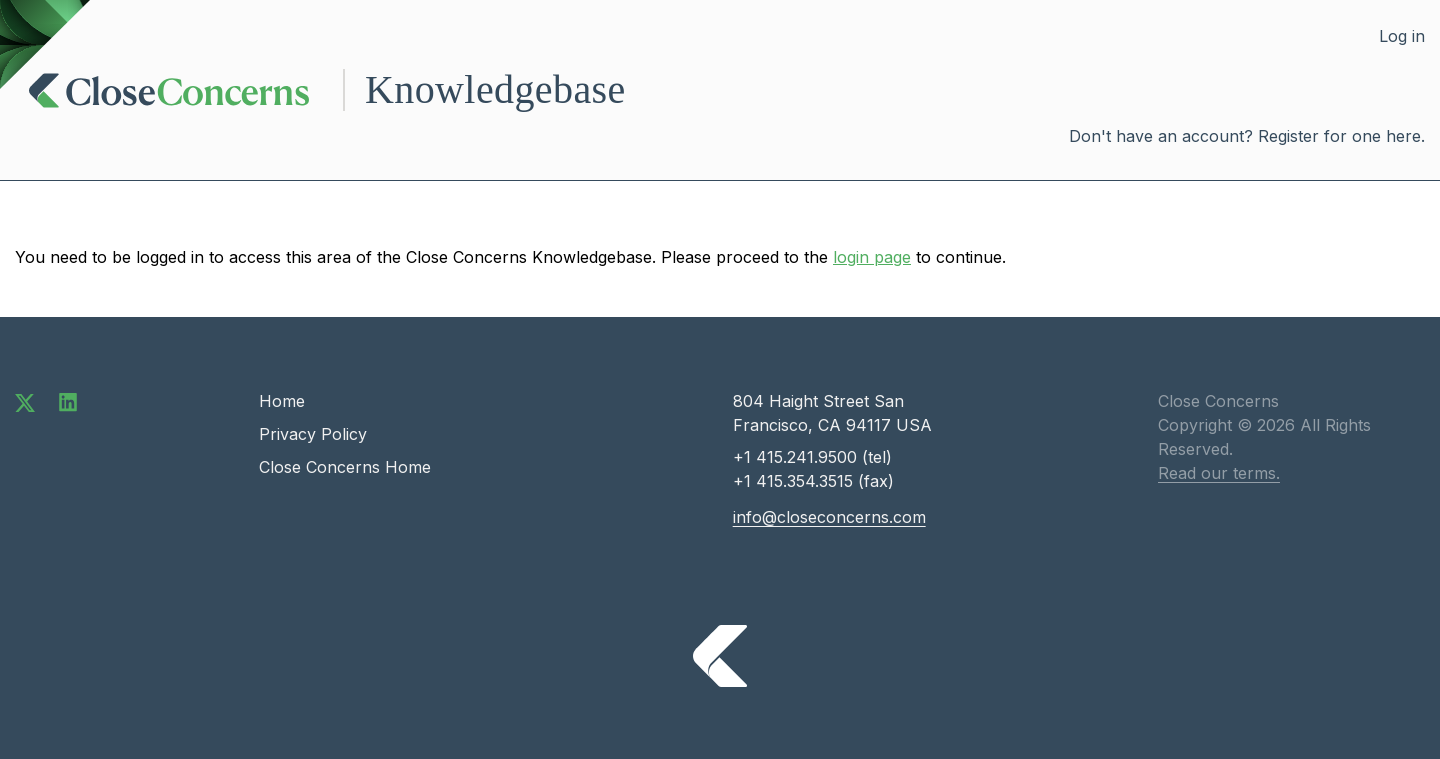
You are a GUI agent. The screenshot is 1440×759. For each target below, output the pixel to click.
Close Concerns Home (345, 467)
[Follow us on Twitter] (25, 401)
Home (282, 401)
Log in (1402, 36)
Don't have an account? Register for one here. (1247, 136)
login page (872, 257)
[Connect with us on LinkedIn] (68, 401)
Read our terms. (1219, 473)
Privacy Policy (313, 434)
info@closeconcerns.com (829, 517)
